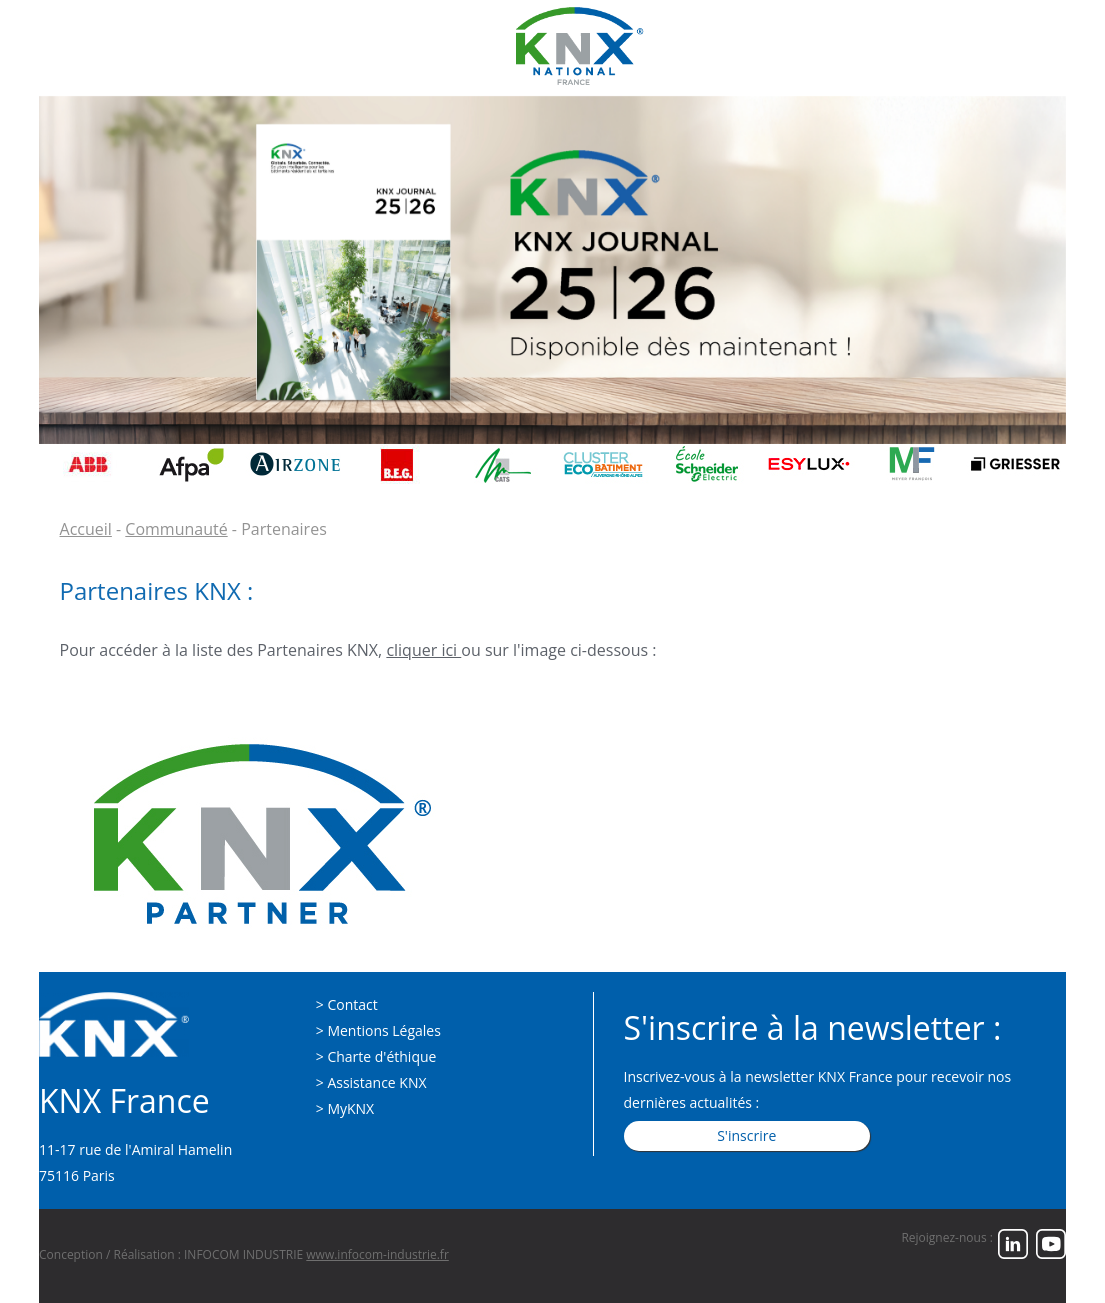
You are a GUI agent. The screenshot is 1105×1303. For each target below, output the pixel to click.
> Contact (347, 1004)
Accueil (86, 529)
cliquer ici (423, 650)
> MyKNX (345, 1108)
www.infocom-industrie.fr (377, 1254)
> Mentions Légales (378, 1030)
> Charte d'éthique (376, 1056)
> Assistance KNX (371, 1082)
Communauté (176, 529)
